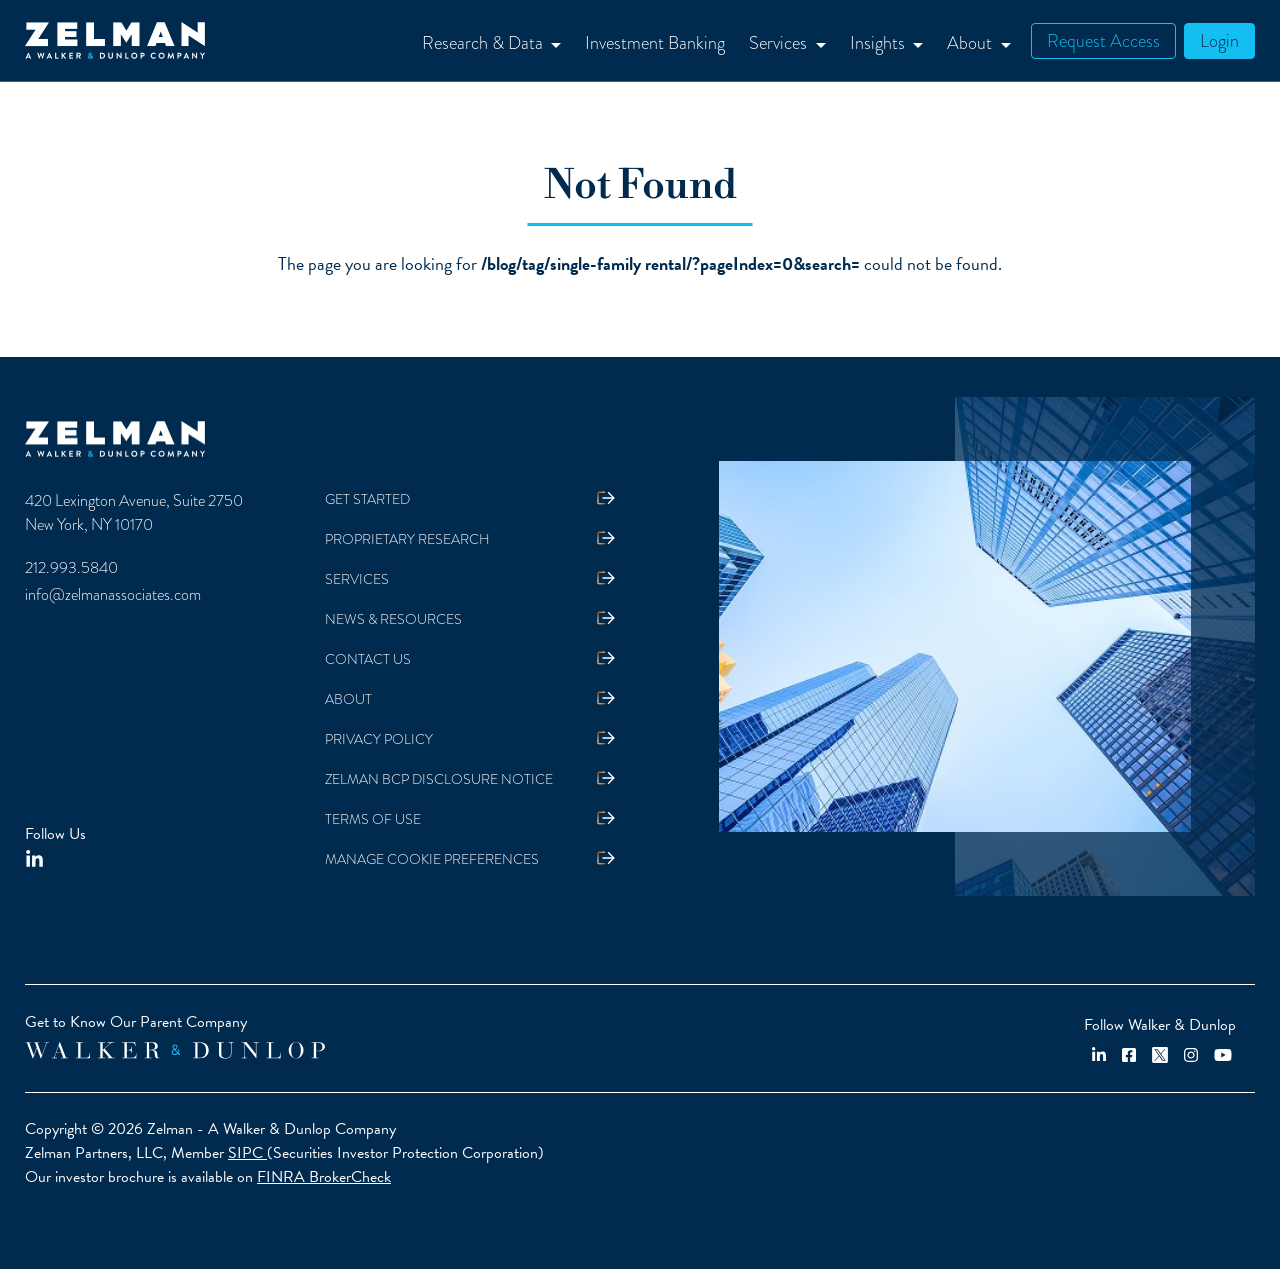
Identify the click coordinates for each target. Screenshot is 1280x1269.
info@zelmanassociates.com (113, 595)
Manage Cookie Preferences (432, 859)
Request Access (1103, 40)
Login (1219, 40)
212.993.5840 (71, 568)
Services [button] (780, 42)
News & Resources (393, 619)
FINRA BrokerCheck (324, 1177)
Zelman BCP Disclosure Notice (439, 779)
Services (357, 579)
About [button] (971, 42)
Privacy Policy (379, 739)
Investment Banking (655, 42)
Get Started (367, 499)
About (348, 699)
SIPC (247, 1153)
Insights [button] (879, 42)
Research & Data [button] (484, 42)
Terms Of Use (373, 819)
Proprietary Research (407, 539)
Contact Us (368, 659)
